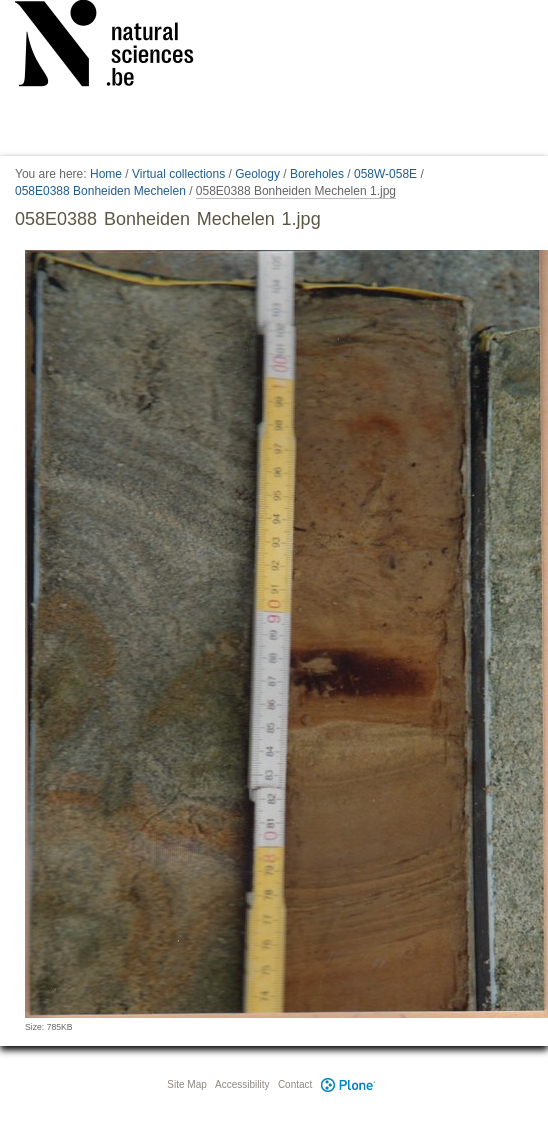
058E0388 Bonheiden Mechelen (100, 191)
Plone (348, 1084)
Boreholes (317, 174)
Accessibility (242, 1084)
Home (106, 174)
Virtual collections (178, 174)
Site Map (186, 1084)
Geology (257, 174)
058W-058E (385, 174)
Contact (295, 1084)
